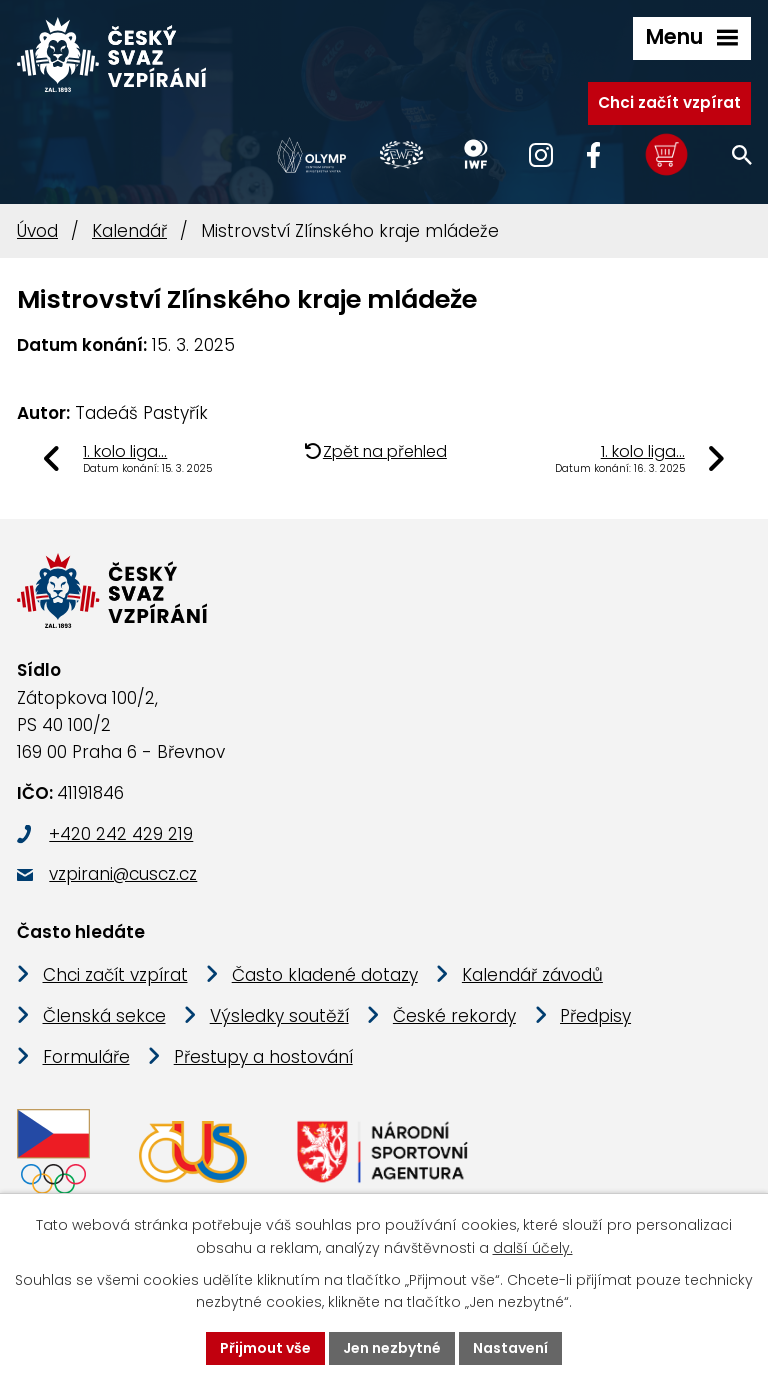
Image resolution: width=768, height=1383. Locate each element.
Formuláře (86, 1057)
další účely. (533, 1248)
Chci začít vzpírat (669, 102)
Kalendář (129, 231)
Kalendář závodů (532, 975)
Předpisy (595, 1016)
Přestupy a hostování (263, 1057)
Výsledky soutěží (279, 1016)
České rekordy (454, 1016)
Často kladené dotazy (325, 975)
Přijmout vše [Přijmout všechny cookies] (265, 1348)
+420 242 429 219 (121, 834)
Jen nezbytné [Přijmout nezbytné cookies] (392, 1348)
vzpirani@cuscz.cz (123, 874)
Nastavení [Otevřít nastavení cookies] (510, 1348)
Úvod (37, 231)
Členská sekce (104, 1016)
